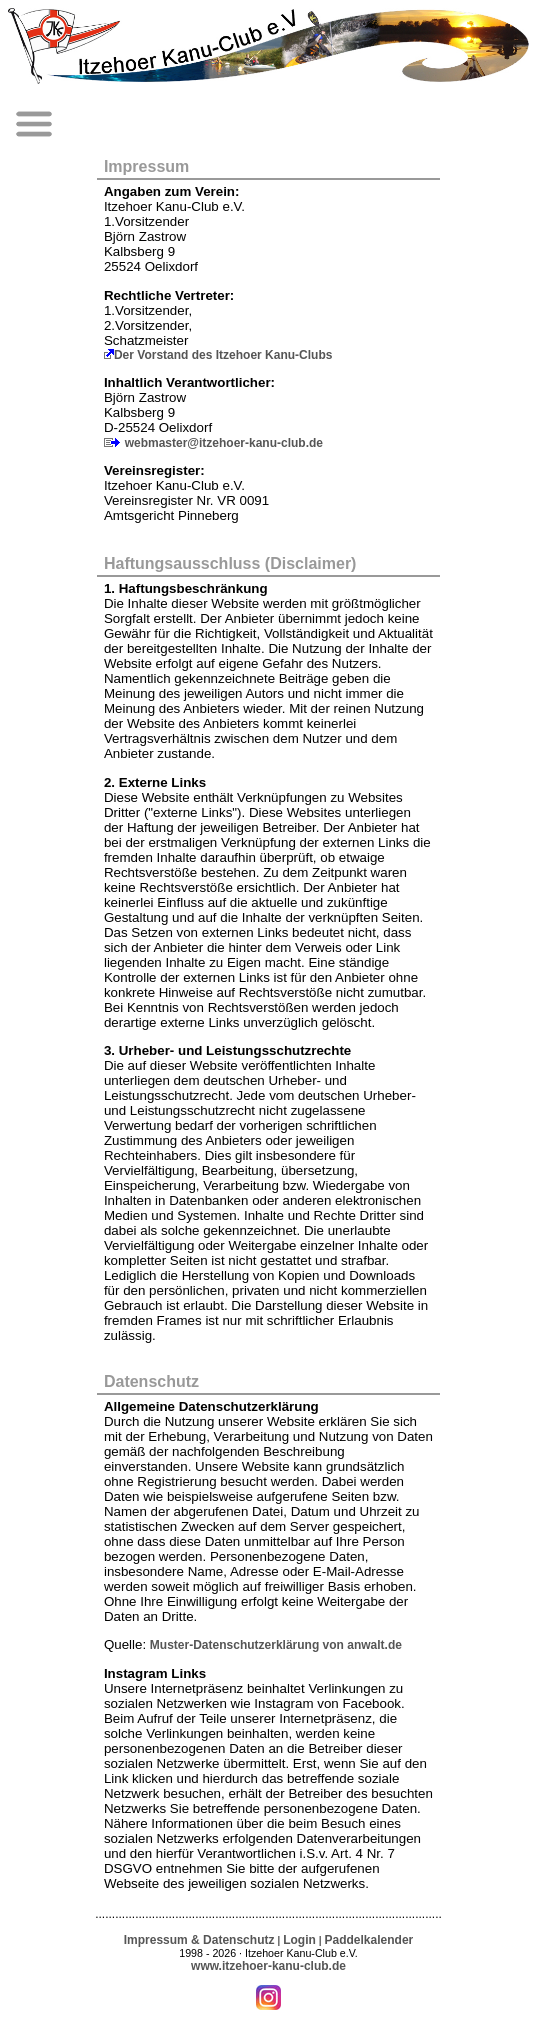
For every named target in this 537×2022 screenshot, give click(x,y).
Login (299, 1940)
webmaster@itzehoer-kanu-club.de (224, 443)
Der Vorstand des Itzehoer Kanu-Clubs (223, 355)
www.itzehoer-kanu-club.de (268, 1966)
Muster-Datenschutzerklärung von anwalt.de (276, 1645)
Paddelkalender (369, 1940)
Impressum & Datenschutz (199, 1940)
